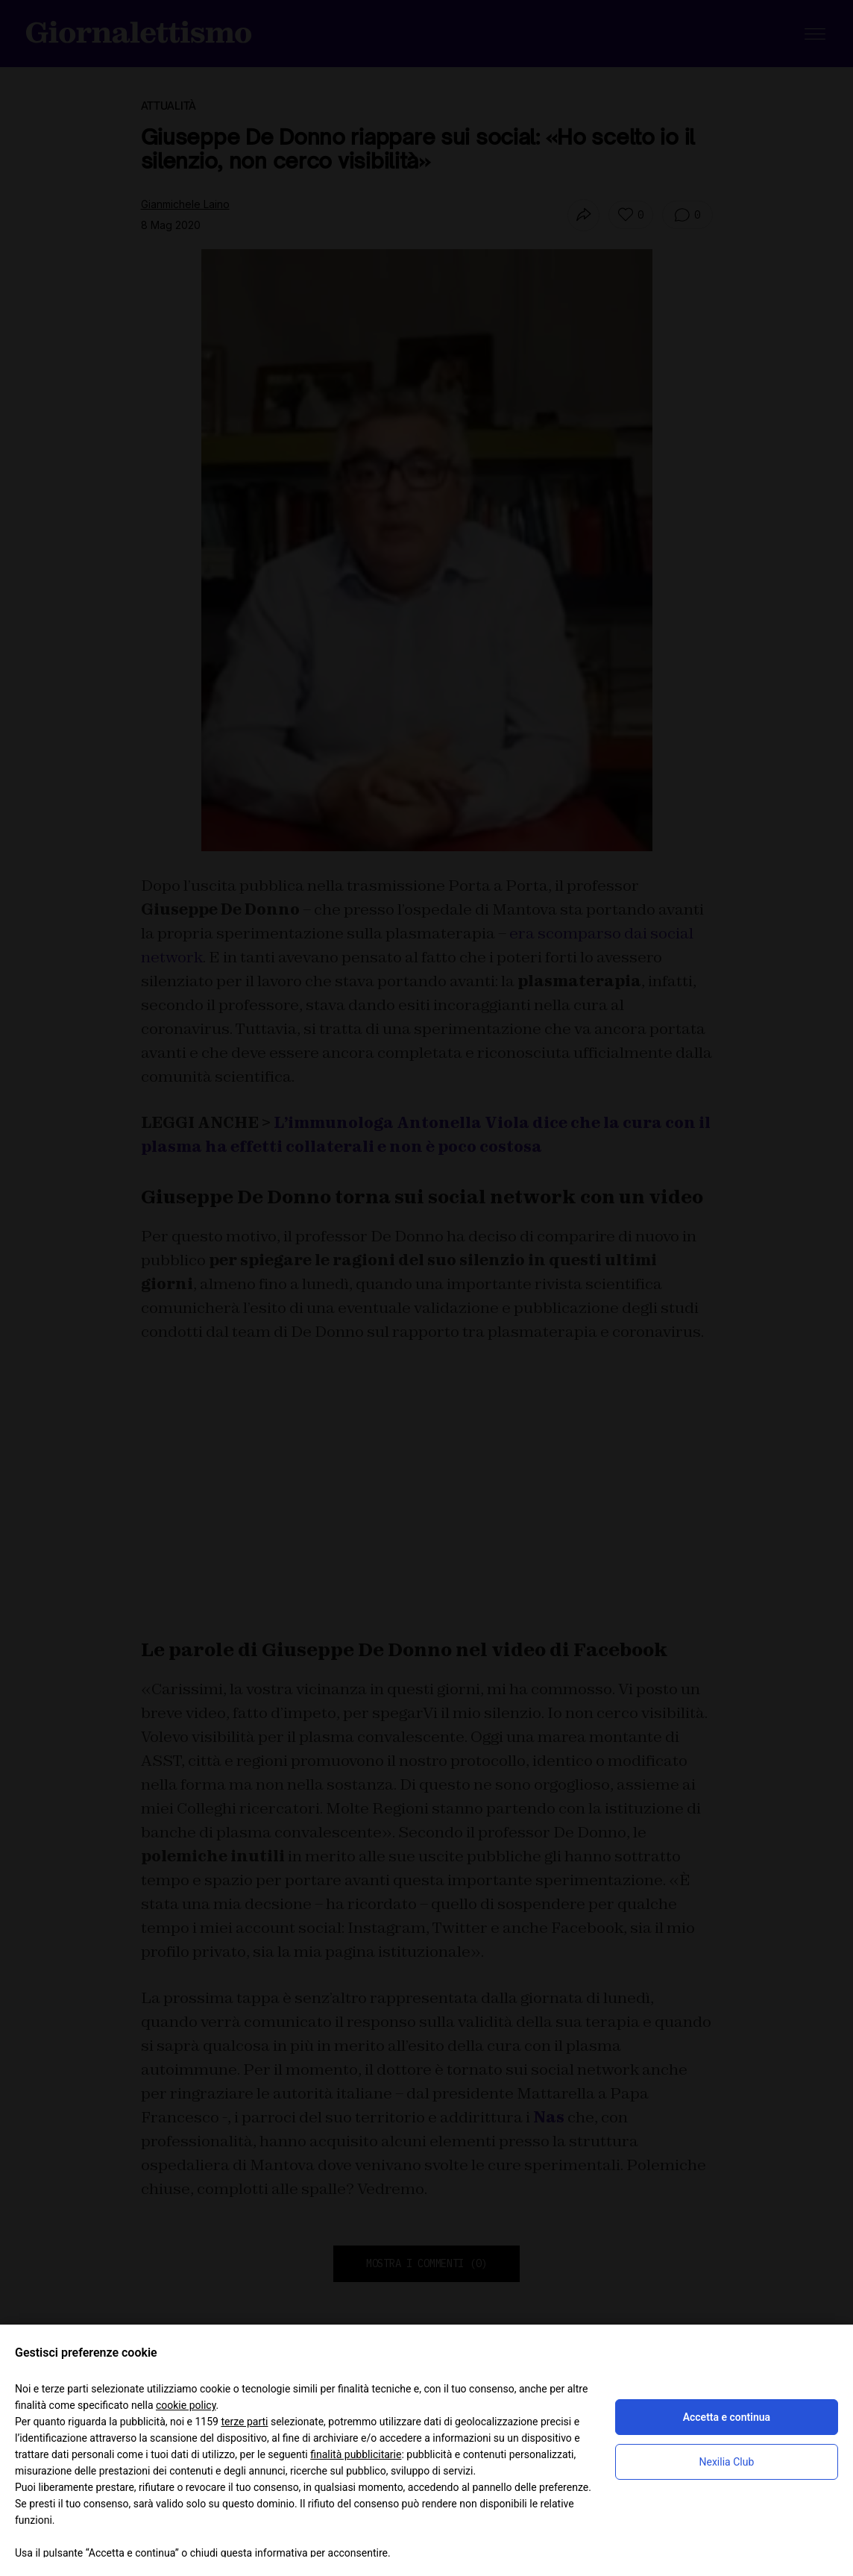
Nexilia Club (727, 2462)
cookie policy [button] (186, 2405)
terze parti (244, 2422)
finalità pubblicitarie (355, 2454)
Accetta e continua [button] (726, 2417)
